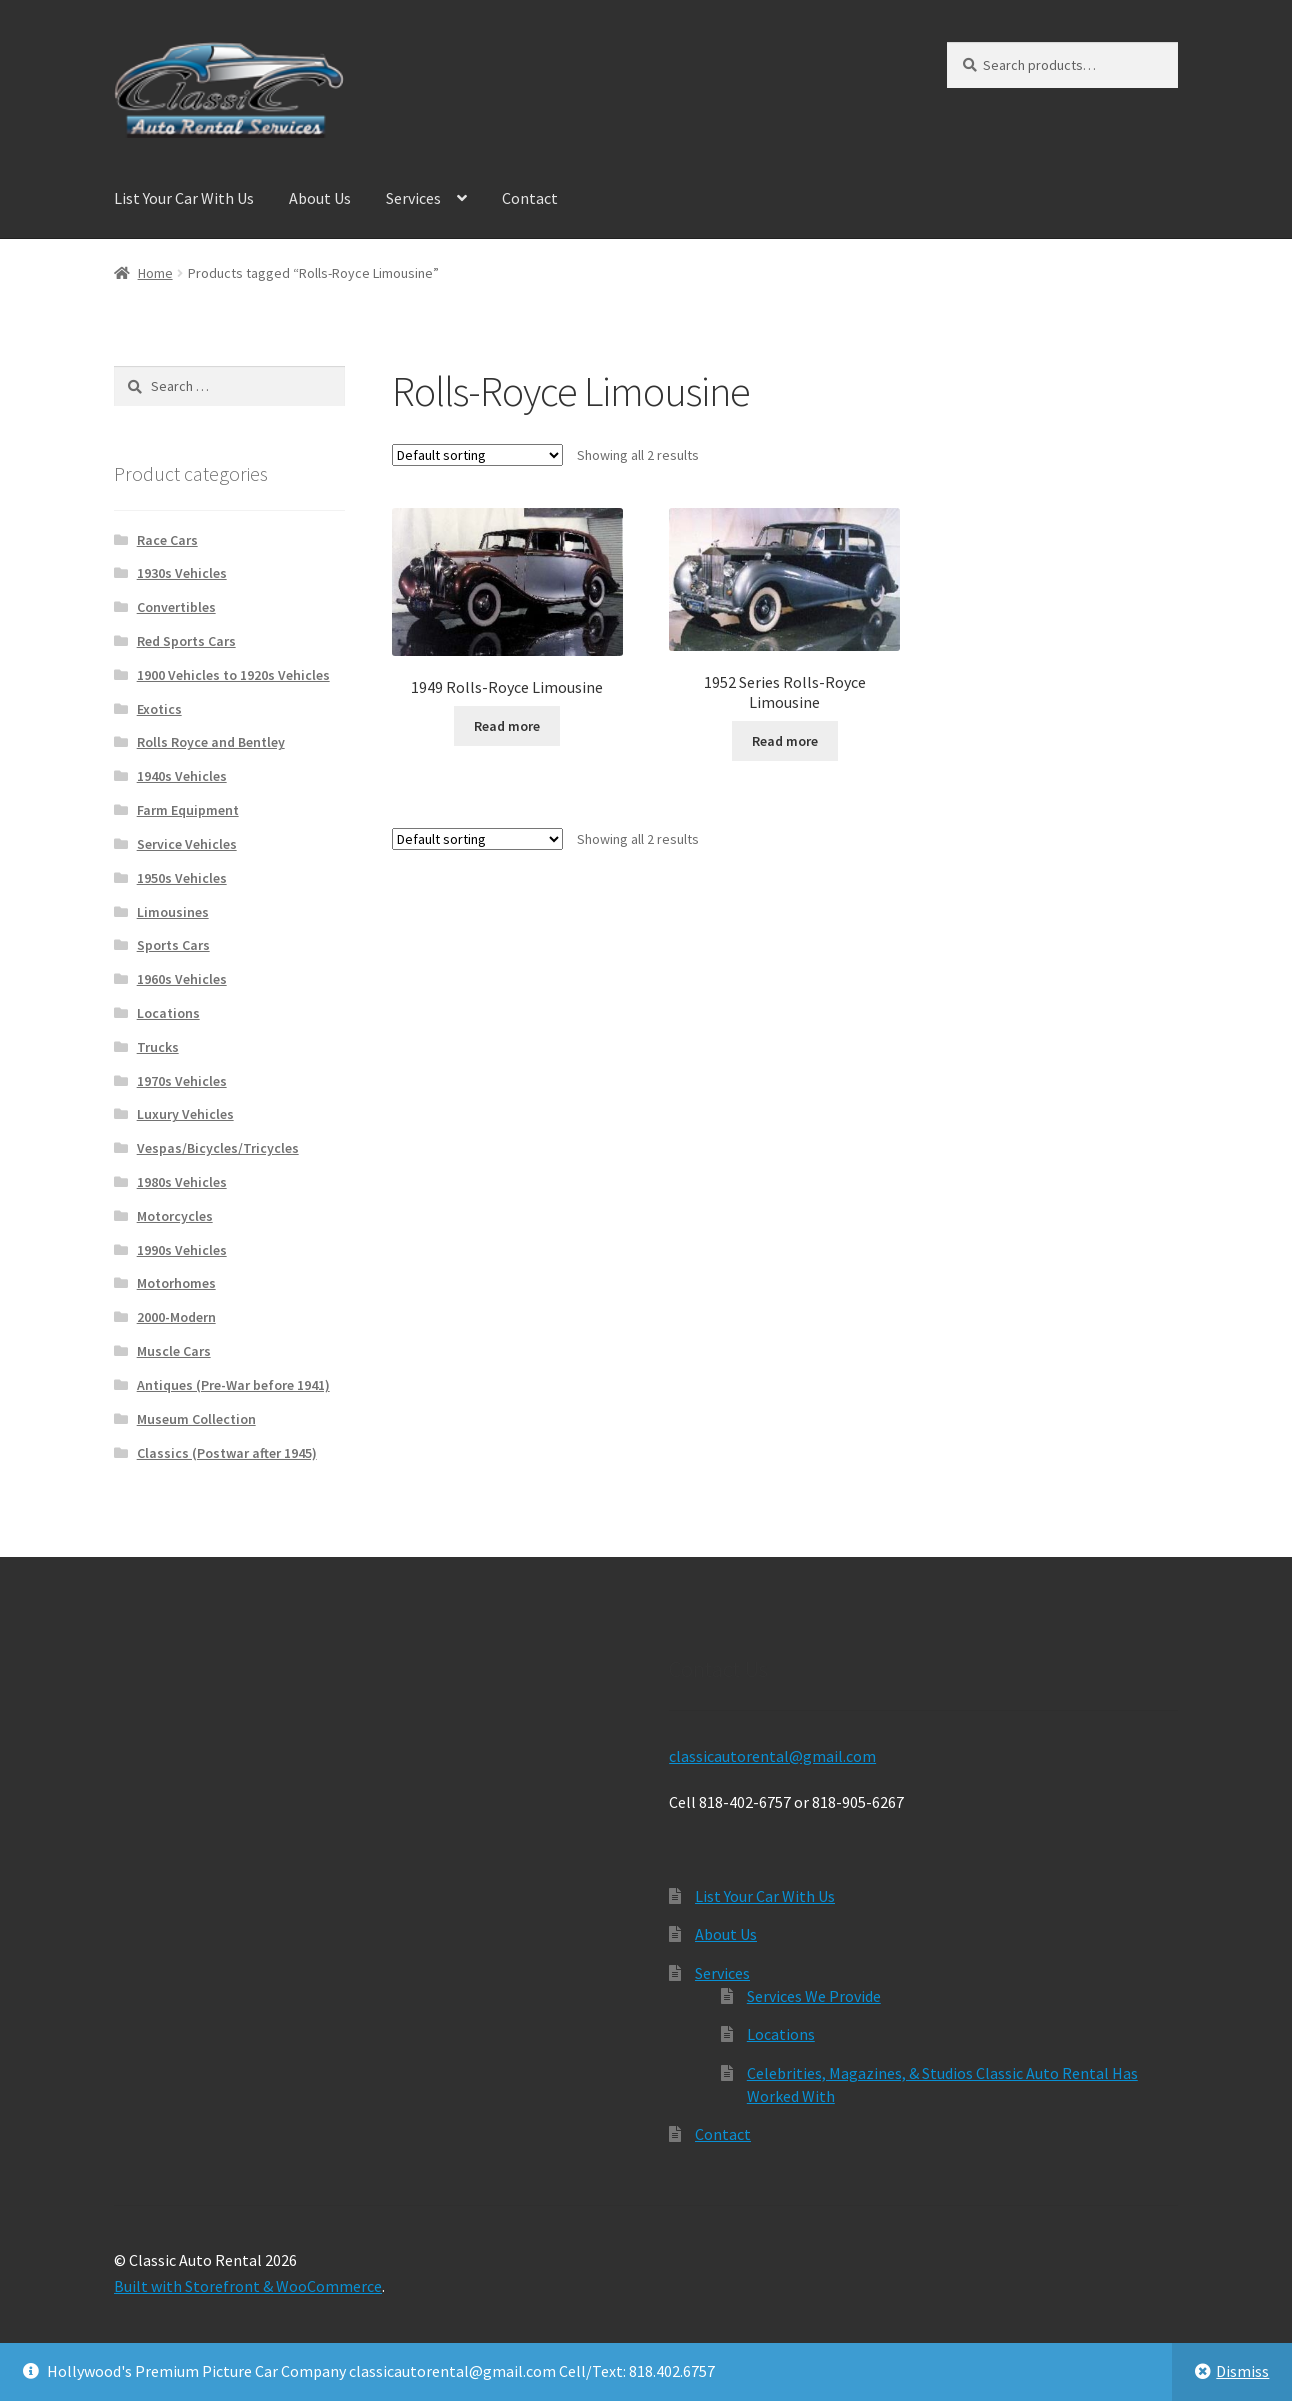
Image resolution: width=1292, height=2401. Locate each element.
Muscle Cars (174, 1351)
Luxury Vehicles (185, 1114)
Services (413, 198)
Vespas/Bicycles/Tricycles (218, 1148)
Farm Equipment (188, 810)
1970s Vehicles (182, 1081)
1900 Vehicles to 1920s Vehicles (233, 675)
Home (155, 273)
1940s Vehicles (182, 776)
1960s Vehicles (182, 979)
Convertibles (176, 607)
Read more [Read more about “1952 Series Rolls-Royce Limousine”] (785, 741)
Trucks (158, 1047)
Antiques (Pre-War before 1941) (233, 1385)
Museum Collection (196, 1419)
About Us (320, 198)
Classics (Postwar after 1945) (227, 1453)
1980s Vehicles (182, 1182)
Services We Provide (814, 1996)
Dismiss (1242, 2371)
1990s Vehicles (182, 1250)
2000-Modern (176, 1317)
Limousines (173, 912)
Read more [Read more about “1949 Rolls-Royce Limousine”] (507, 726)
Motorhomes (176, 1283)
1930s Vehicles (182, 573)
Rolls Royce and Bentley (211, 742)
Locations (168, 1013)
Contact (530, 198)
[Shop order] (477, 455)
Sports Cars (173, 945)
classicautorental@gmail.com (772, 1756)
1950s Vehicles (182, 878)
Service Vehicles (187, 844)
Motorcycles (175, 1216)
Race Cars (167, 540)
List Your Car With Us (184, 198)
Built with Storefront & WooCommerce (248, 2286)
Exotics (159, 709)
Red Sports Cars (186, 641)
